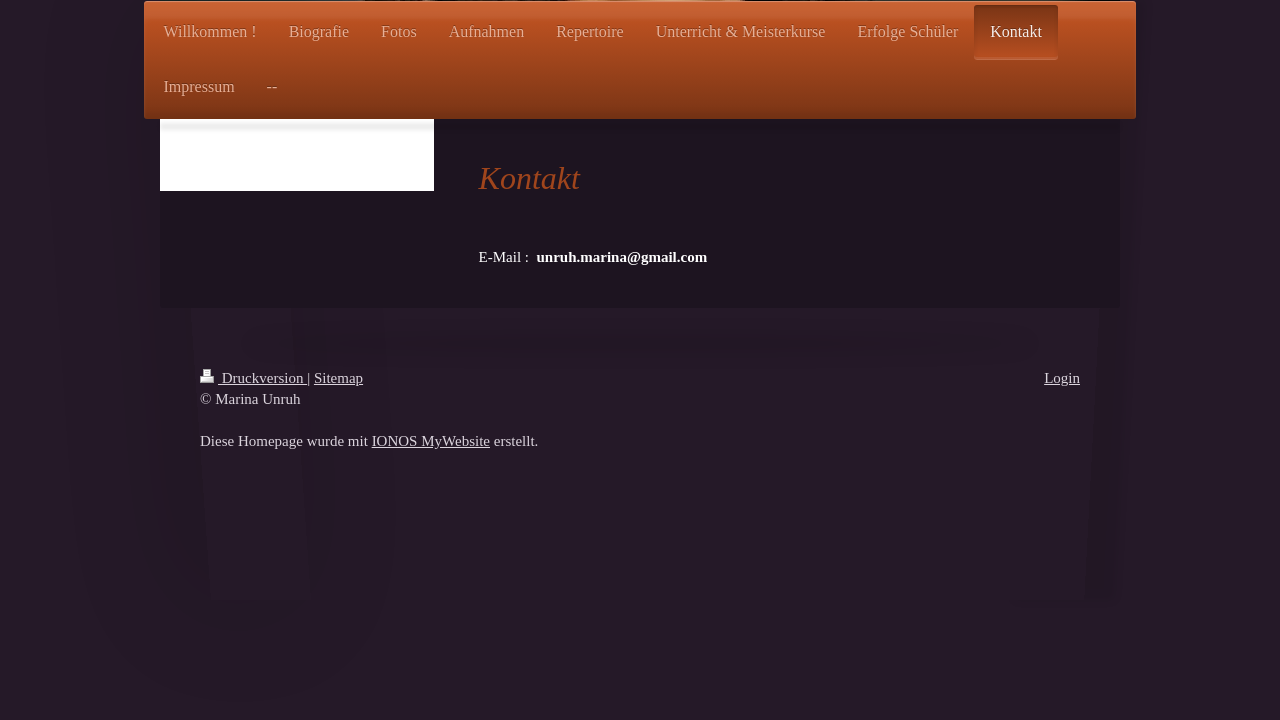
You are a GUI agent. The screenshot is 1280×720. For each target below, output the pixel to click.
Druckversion (253, 378)
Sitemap (338, 378)
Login (1062, 378)
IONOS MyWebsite (431, 441)
